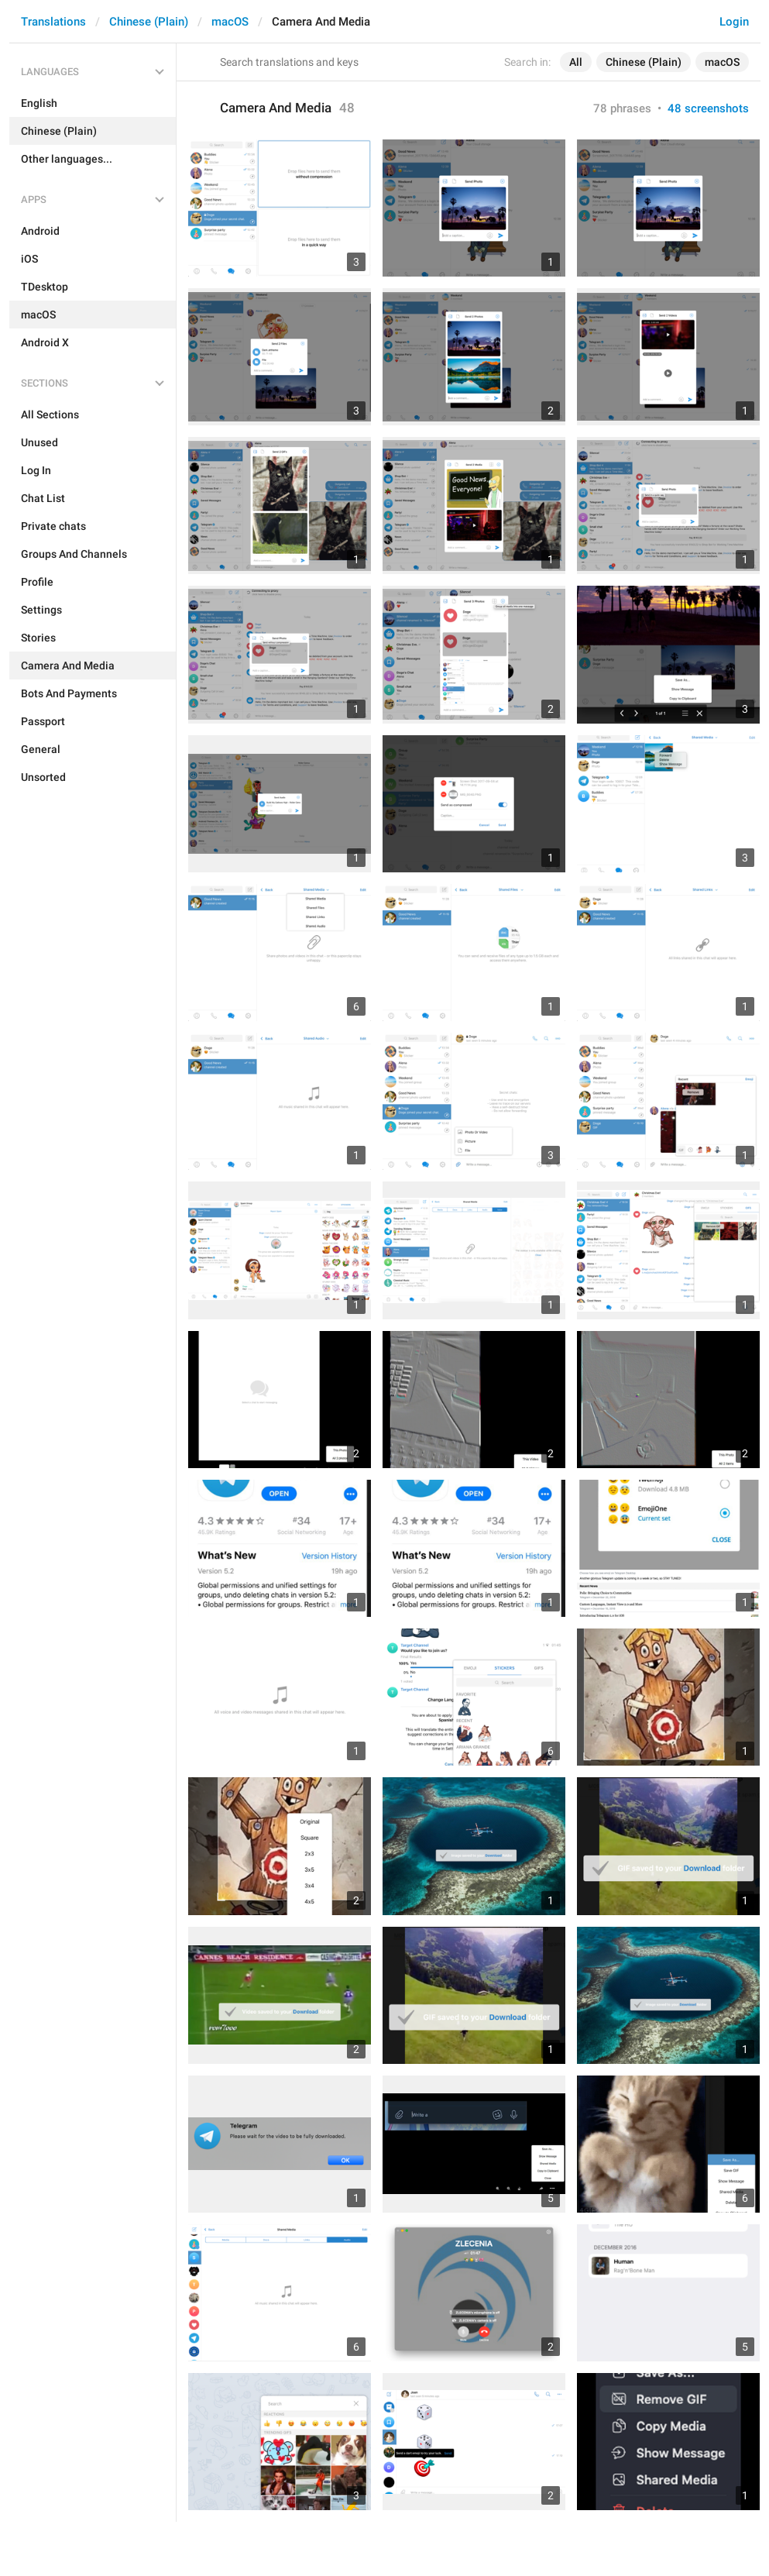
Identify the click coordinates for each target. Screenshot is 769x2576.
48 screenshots (708, 108)
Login (734, 22)
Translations (53, 22)
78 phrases (622, 108)
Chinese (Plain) (148, 22)
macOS (230, 22)
